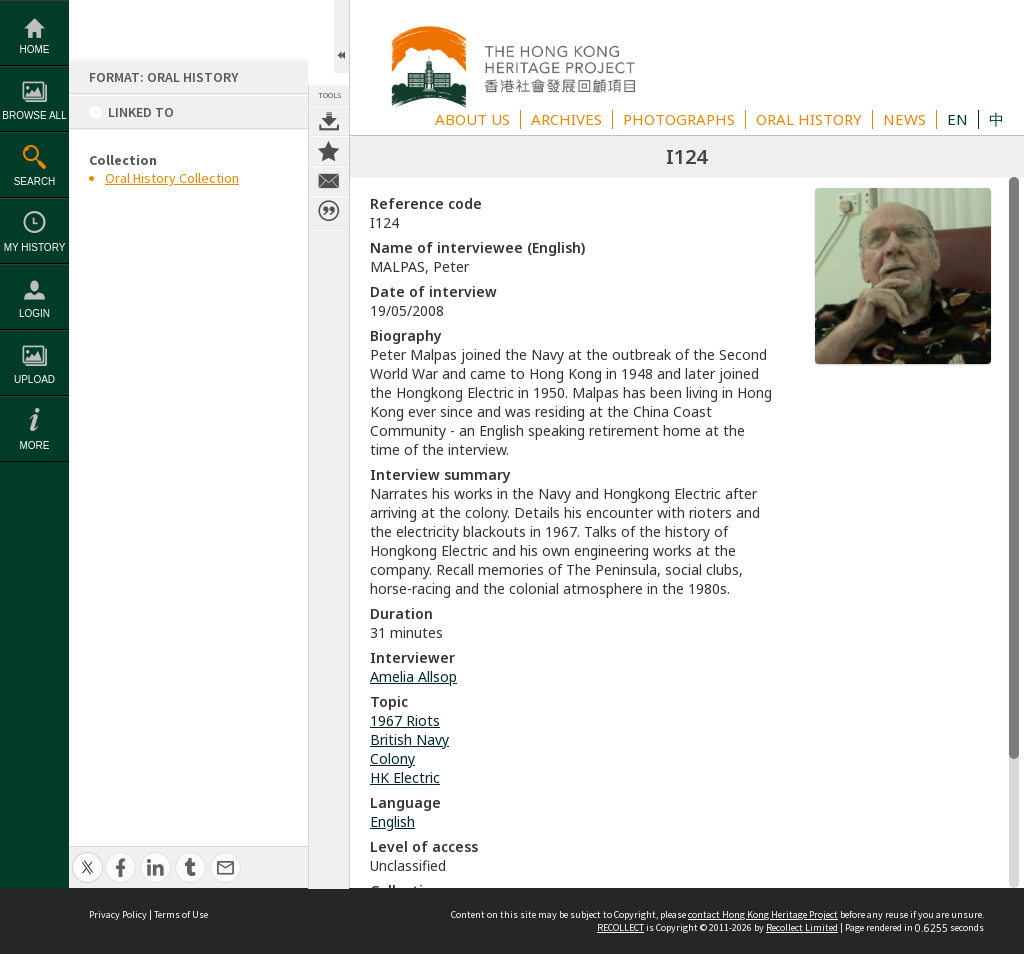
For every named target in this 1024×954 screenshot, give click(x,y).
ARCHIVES (566, 119)
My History (35, 247)
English (392, 821)
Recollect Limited (802, 927)
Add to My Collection (329, 151)
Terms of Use (181, 914)
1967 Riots (405, 720)
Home (35, 49)
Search (35, 181)
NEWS (904, 119)
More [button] (35, 445)
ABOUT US (472, 119)
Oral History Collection (172, 178)
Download (329, 121)
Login (34, 313)
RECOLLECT (620, 927)
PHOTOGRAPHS (679, 119)
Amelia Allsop (413, 676)
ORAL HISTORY (809, 119)
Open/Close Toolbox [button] (341, 36)
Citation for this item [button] (329, 211)
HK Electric (405, 777)
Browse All (34, 115)
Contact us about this (329, 181)
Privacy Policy (118, 914)
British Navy (409, 739)
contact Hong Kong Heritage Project (763, 914)
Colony (392, 758)
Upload (34, 379)
